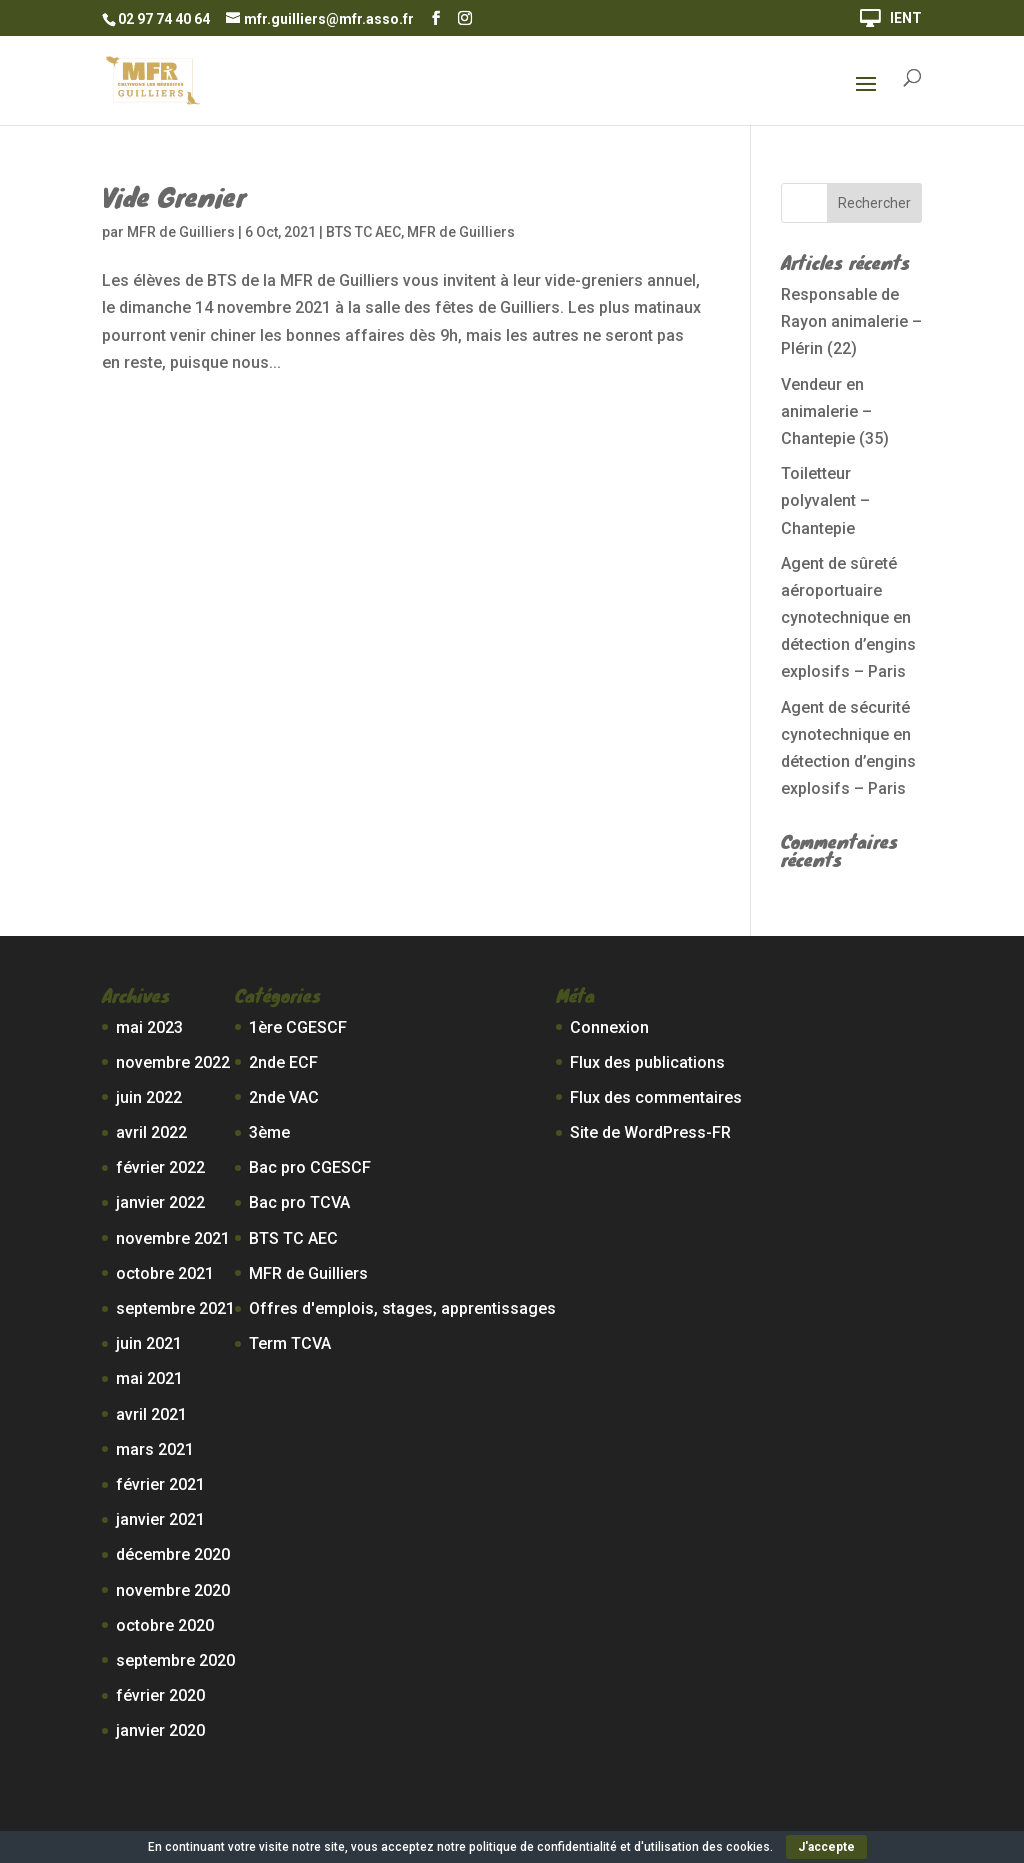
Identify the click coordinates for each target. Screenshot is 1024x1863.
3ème (269, 1132)
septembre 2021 (175, 1308)
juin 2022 (149, 1097)
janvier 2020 (160, 1730)
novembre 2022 (173, 1062)
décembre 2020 (173, 1554)
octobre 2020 (165, 1625)
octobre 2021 (165, 1273)
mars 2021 (155, 1449)
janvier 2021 (160, 1519)
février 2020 (160, 1695)
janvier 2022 (160, 1202)
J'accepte (826, 1847)
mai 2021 (149, 1378)
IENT (906, 18)
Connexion (609, 1027)
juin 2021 (149, 1343)
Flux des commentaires (656, 1097)
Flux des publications (647, 1062)
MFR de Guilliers (181, 232)
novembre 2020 (173, 1590)
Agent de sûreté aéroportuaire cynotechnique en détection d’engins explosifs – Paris (848, 618)
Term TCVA (290, 1343)
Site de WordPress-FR (650, 1132)
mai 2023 (149, 1027)
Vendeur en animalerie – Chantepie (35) (835, 411)
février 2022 (160, 1167)
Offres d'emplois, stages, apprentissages (402, 1308)
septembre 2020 (175, 1660)
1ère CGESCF (298, 1027)
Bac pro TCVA (299, 1202)
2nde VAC (284, 1097)
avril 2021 (151, 1414)
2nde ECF (283, 1062)
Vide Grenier (174, 196)
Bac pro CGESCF (310, 1167)
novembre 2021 (173, 1238)
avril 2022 (151, 1132)
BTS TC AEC (363, 232)
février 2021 (160, 1484)
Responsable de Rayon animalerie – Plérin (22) (851, 321)
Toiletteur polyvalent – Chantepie (825, 500)
